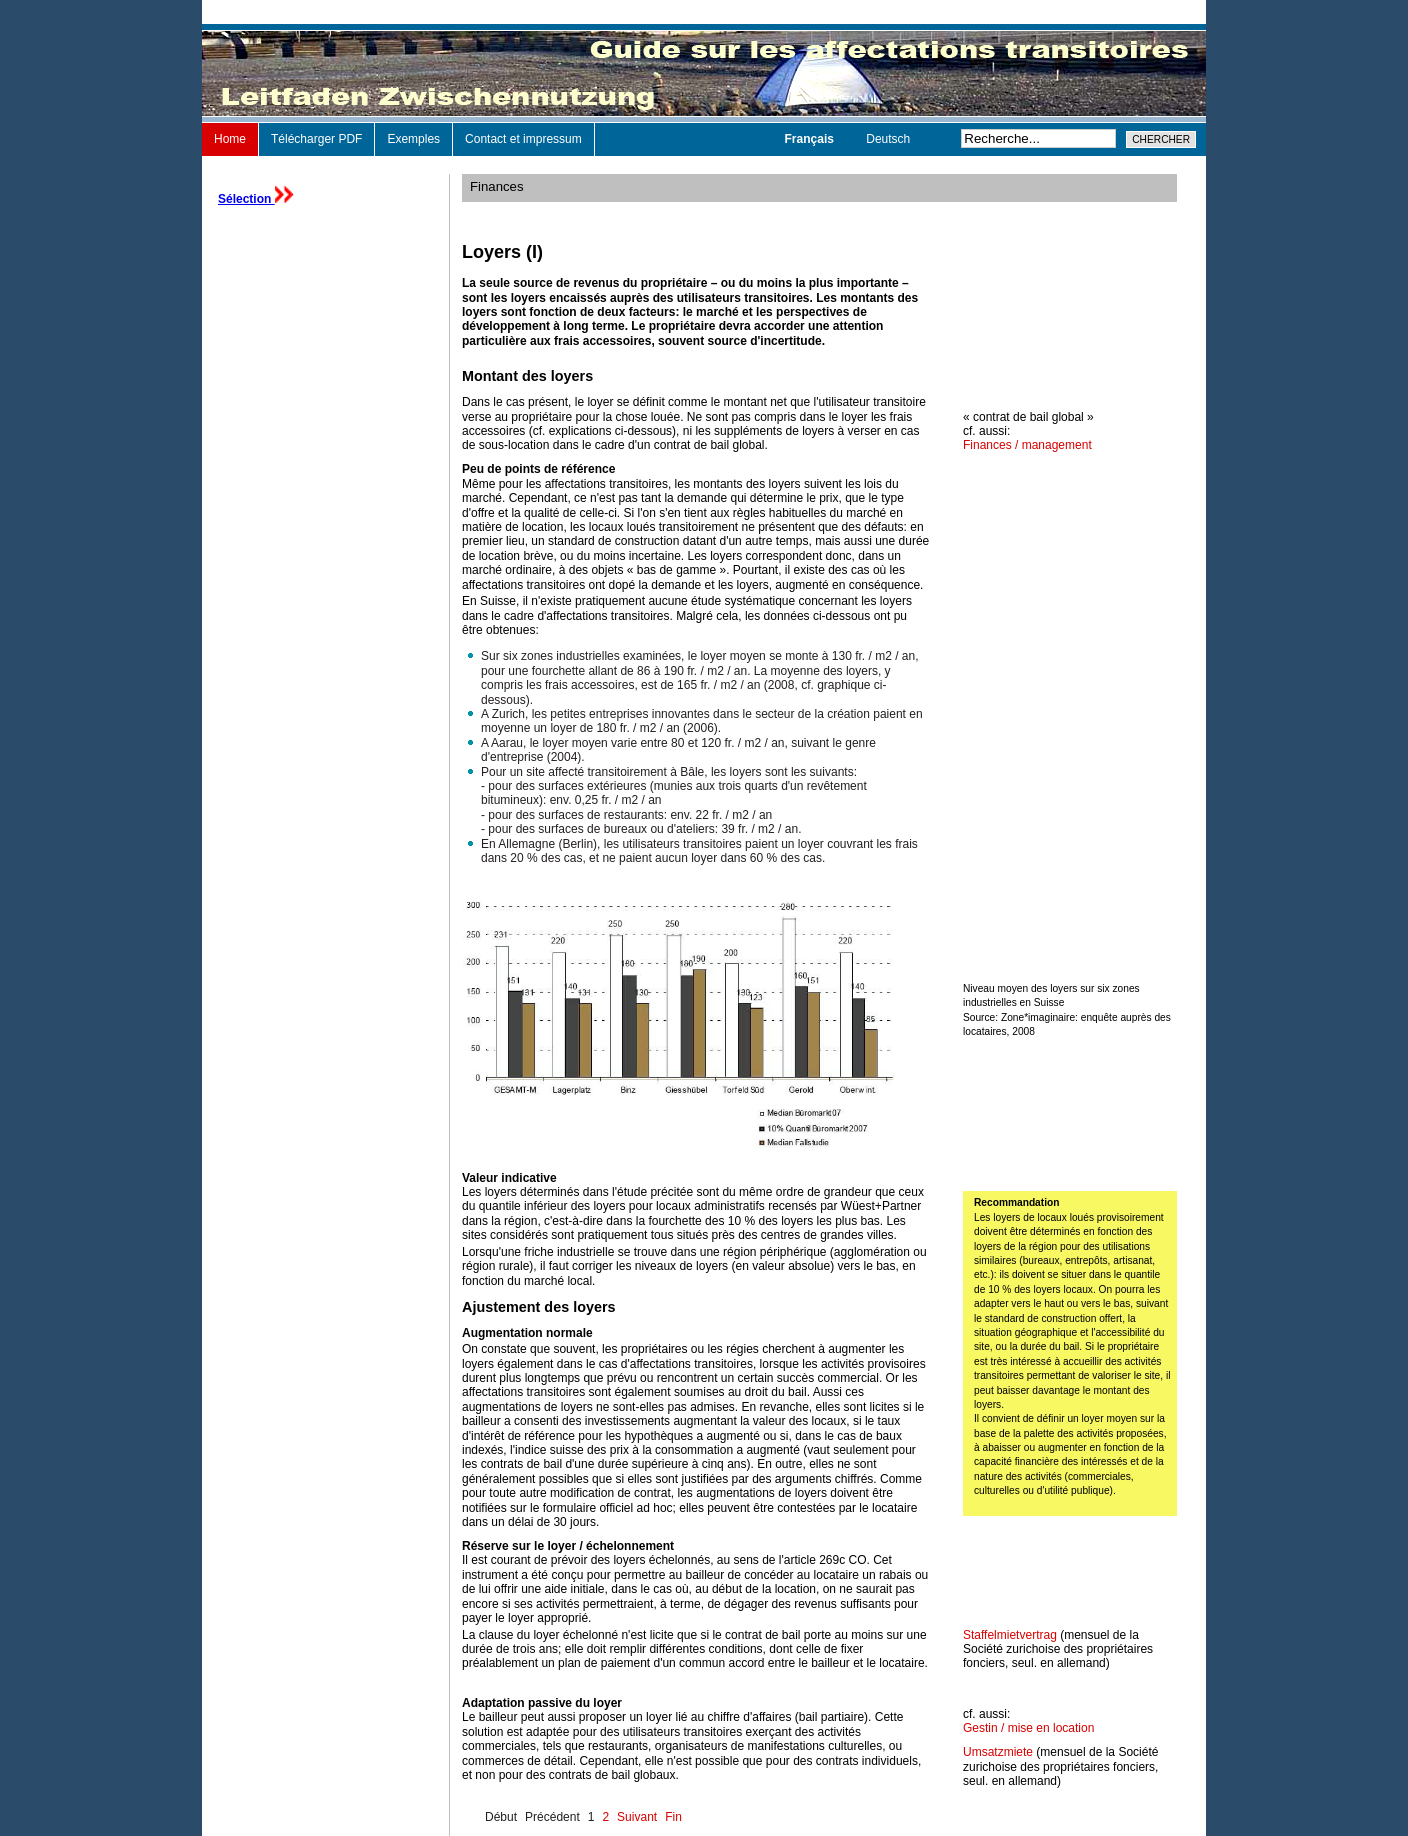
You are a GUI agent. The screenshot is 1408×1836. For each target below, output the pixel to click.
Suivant (637, 1817)
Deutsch (888, 139)
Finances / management (1027, 445)
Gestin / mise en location (1028, 1728)
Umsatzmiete (998, 1752)
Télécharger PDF (316, 139)
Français (811, 139)
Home (230, 139)
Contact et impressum (523, 139)
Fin (673, 1817)
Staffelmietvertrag (1010, 1635)
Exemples (413, 139)
